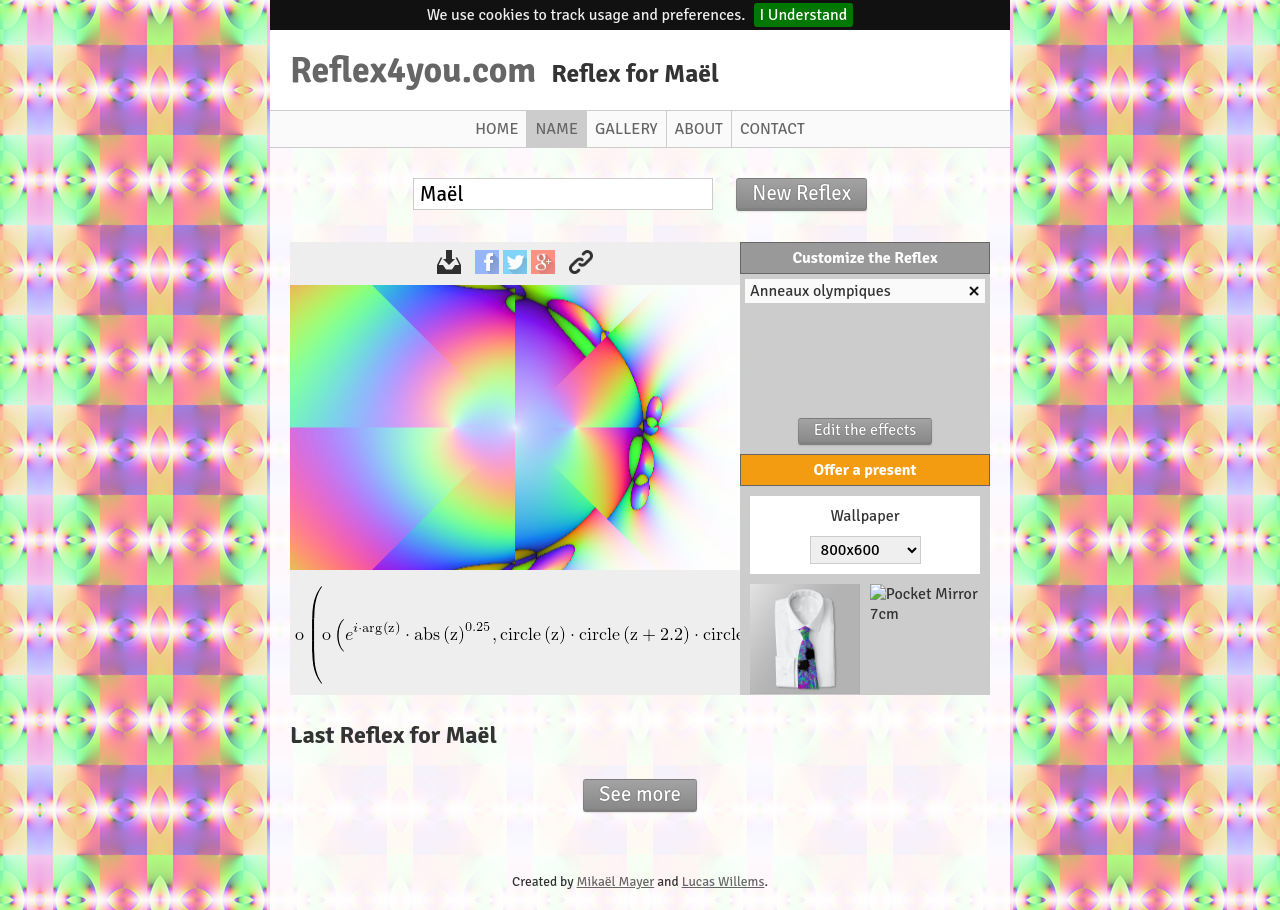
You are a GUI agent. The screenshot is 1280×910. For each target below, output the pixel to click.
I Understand (804, 15)
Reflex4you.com (413, 70)
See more (640, 794)
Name (556, 129)
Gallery (626, 129)
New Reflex (801, 193)
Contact (772, 129)
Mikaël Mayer (616, 881)
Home (496, 129)
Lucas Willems (723, 881)
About (699, 129)
